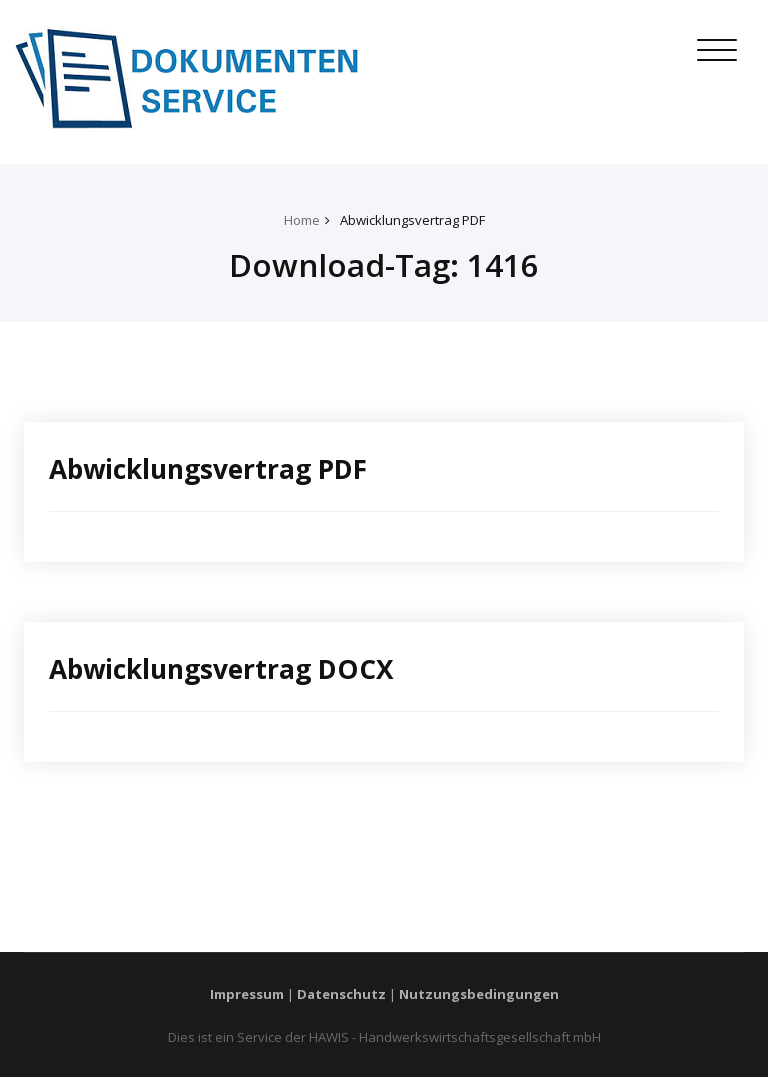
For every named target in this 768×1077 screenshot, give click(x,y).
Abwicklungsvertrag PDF (412, 220)
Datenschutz (341, 994)
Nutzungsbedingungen (479, 994)
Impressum (247, 994)
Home (302, 220)
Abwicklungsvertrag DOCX (221, 669)
